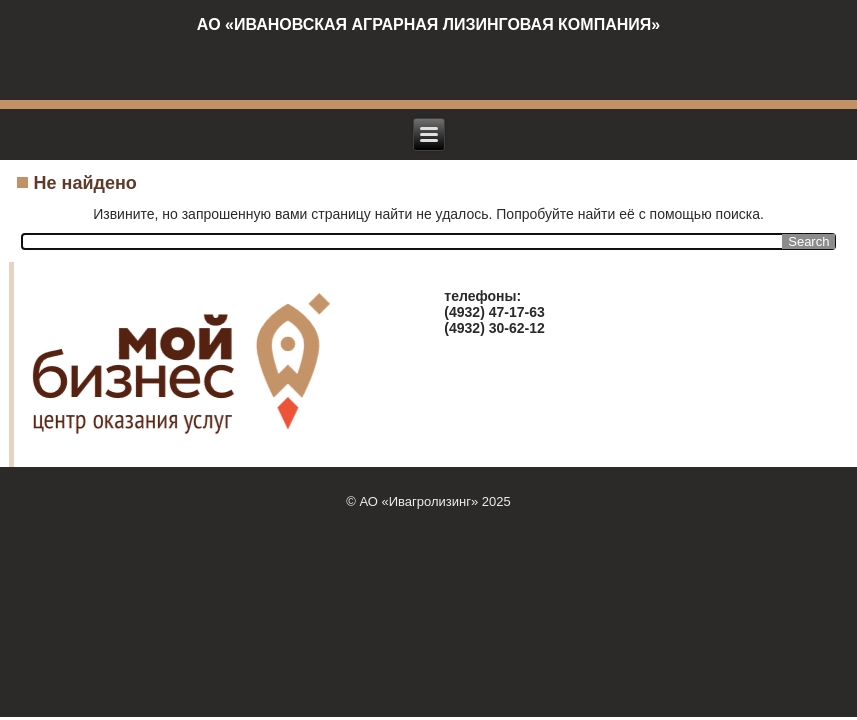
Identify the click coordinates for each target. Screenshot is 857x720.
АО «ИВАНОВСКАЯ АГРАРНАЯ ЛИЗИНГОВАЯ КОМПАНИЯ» (428, 24)
